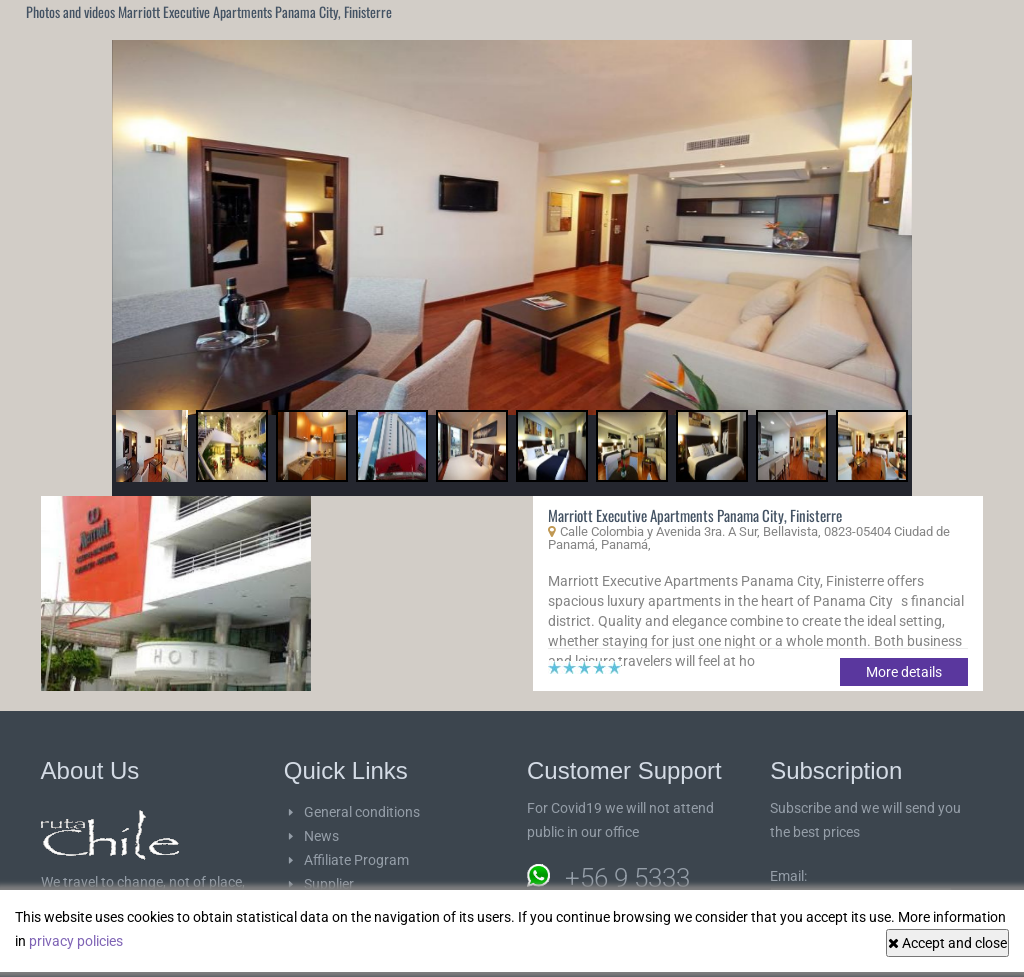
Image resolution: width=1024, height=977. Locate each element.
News (321, 836)
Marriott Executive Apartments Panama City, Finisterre (695, 515)
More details (904, 672)
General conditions (362, 812)
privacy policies (76, 941)
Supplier (329, 884)
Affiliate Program (356, 860)
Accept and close (947, 943)
